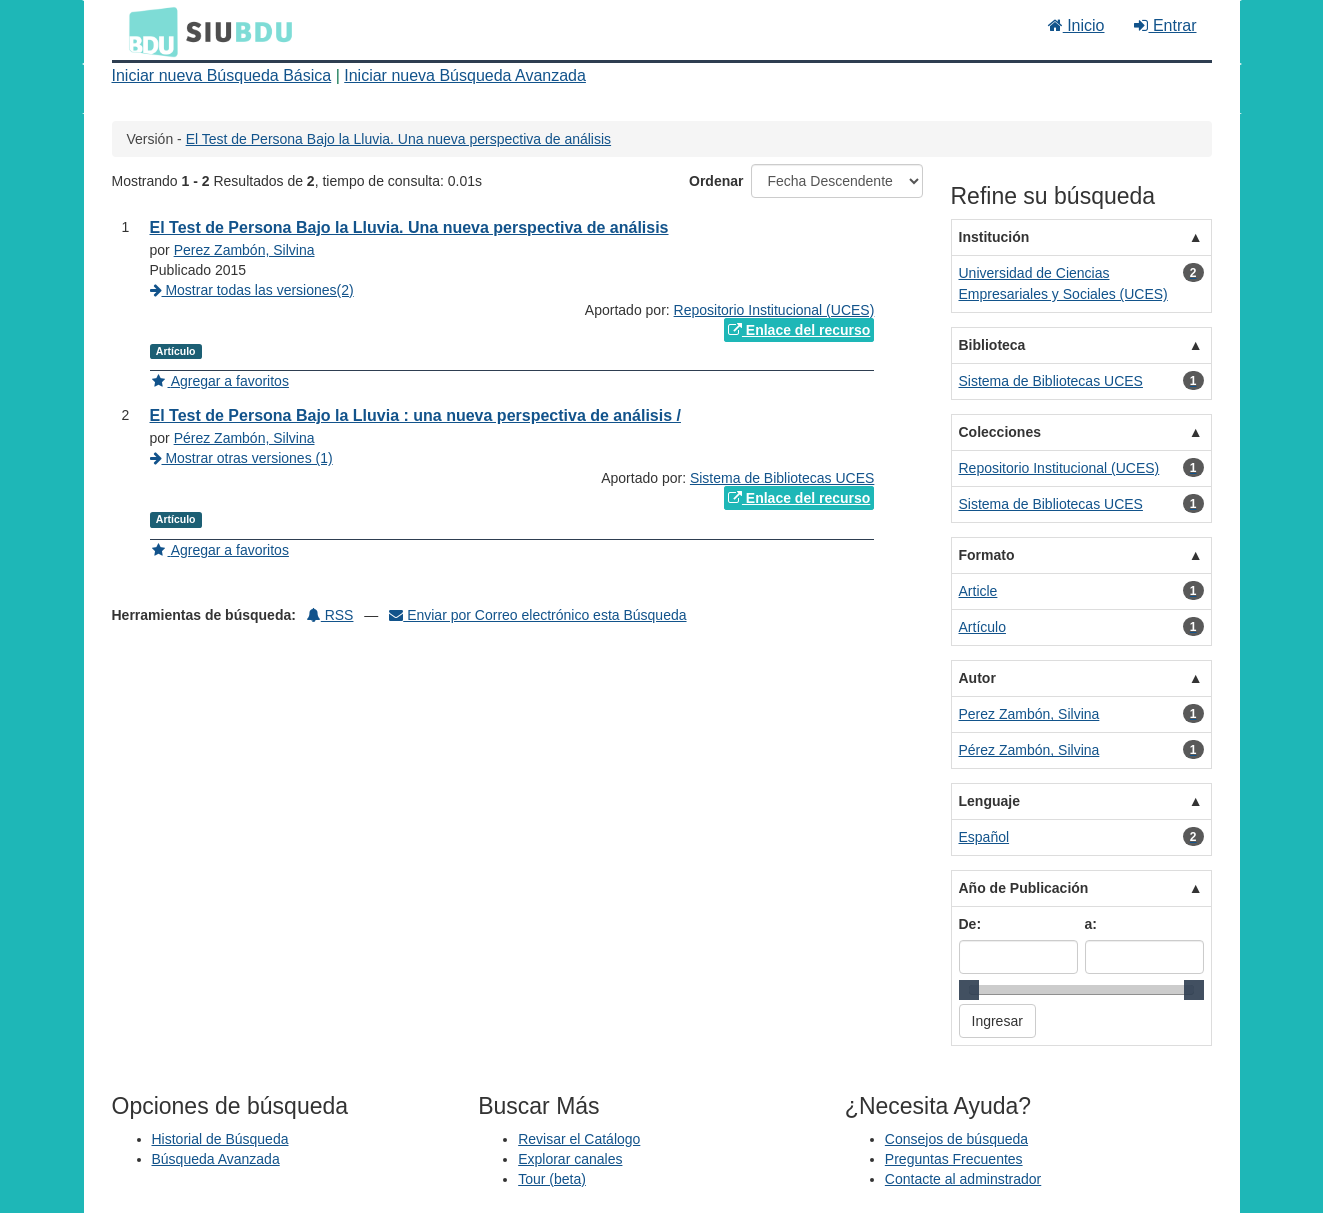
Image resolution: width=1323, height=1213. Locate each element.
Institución (994, 237)
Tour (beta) (552, 1179)
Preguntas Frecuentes (954, 1159)
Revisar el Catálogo (579, 1139)
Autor (977, 678)
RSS (330, 615)
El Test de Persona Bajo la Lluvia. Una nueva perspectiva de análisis (398, 139)
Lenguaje (989, 801)
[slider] (969, 990)
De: (970, 924)
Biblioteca (992, 345)
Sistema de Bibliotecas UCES (782, 478)
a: (1091, 924)
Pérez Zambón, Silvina (244, 438)
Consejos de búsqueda (956, 1139)
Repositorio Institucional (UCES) (774, 310)
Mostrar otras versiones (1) (241, 458)
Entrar (1165, 25)
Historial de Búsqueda (220, 1139)
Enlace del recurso (799, 330)
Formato (987, 555)
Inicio (1076, 25)
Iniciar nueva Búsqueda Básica (222, 75)
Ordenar (716, 181)
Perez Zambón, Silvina (244, 250)
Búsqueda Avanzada (216, 1159)
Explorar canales (570, 1159)
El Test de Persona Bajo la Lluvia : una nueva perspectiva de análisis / (415, 415)
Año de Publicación (1024, 888)
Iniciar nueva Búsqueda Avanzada (465, 75)
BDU (148, 31)
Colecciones (1000, 432)
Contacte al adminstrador (963, 1179)
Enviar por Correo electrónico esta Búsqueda (537, 615)
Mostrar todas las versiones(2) (252, 290)
